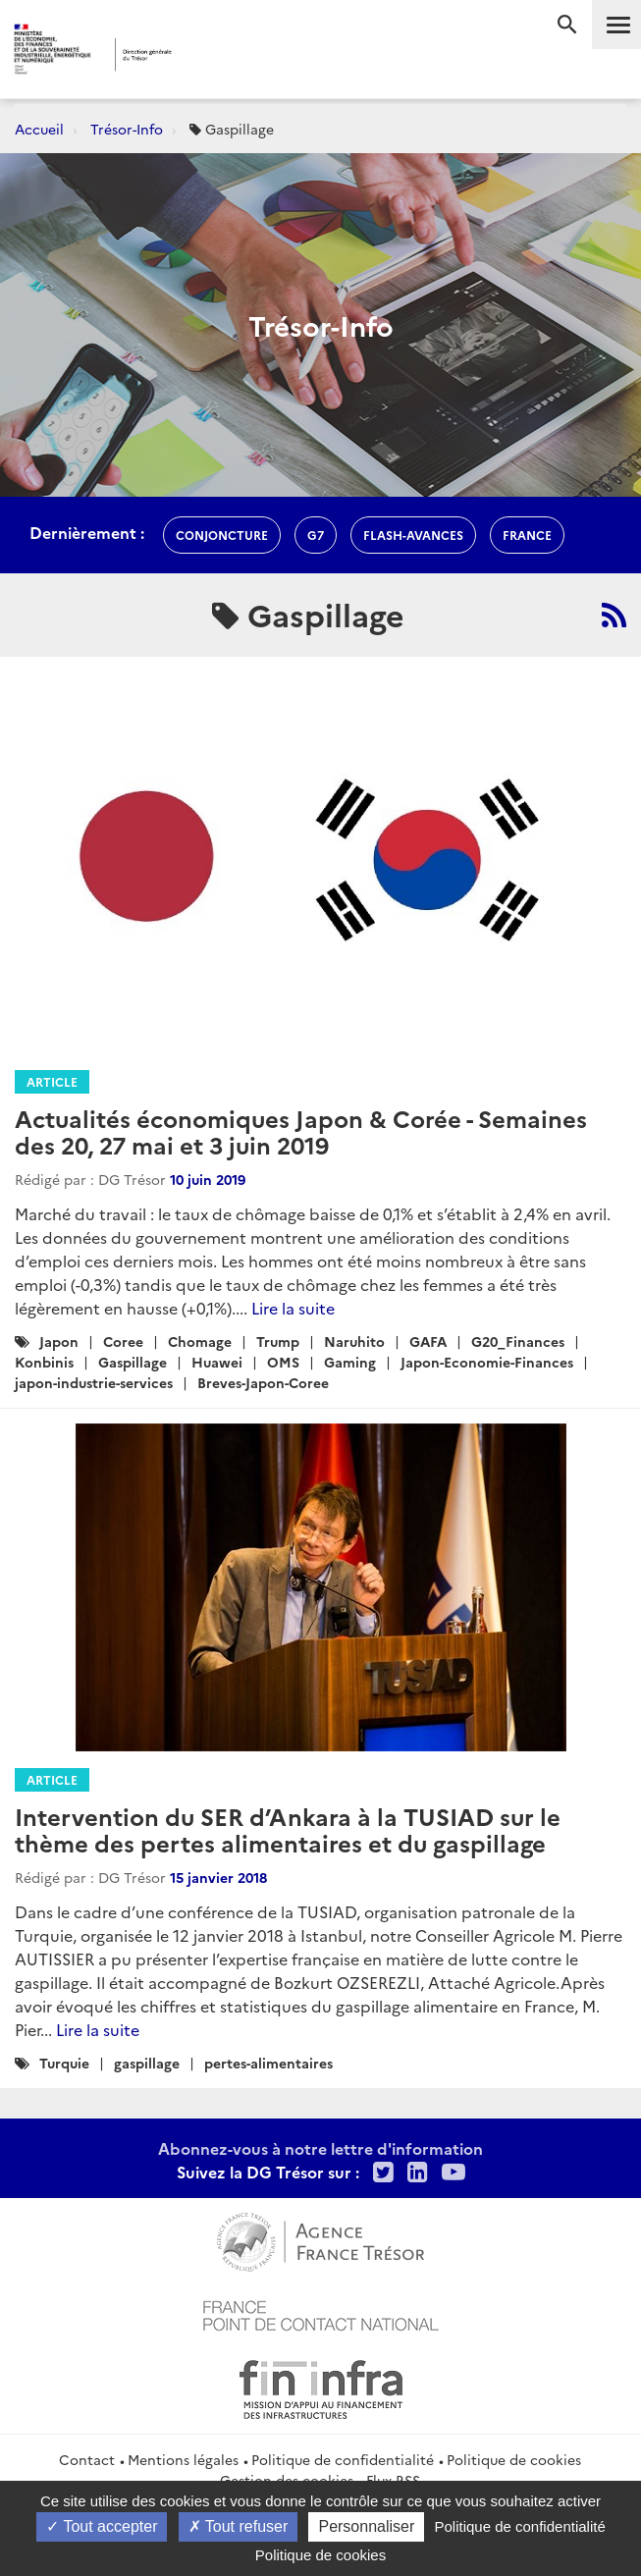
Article (52, 1081)
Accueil (39, 128)
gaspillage (147, 2062)
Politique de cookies (514, 2459)
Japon (59, 1341)
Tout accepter (101, 2526)
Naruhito (354, 1341)
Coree (123, 1341)
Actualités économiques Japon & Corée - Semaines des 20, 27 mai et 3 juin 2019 (301, 1130)
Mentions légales (183, 2459)
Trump (277, 1341)
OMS (283, 1361)
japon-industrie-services (94, 1382)
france (527, 534)
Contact (87, 2459)
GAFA (428, 1341)
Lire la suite (293, 1307)
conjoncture (222, 534)
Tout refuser (238, 2526)
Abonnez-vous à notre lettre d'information (320, 2148)
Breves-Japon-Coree (263, 1382)
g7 (315, 534)
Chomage (200, 1341)
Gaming (350, 1361)
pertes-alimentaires (268, 2062)
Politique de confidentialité (342, 2459)
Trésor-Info (126, 128)
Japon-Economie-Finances (487, 1361)
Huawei (216, 1361)
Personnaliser (366, 2526)
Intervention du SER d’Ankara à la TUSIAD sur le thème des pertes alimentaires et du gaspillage (288, 1828)
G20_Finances (517, 1341)
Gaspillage (132, 1361)
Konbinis (44, 1361)
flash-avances (413, 534)
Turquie (64, 2062)
